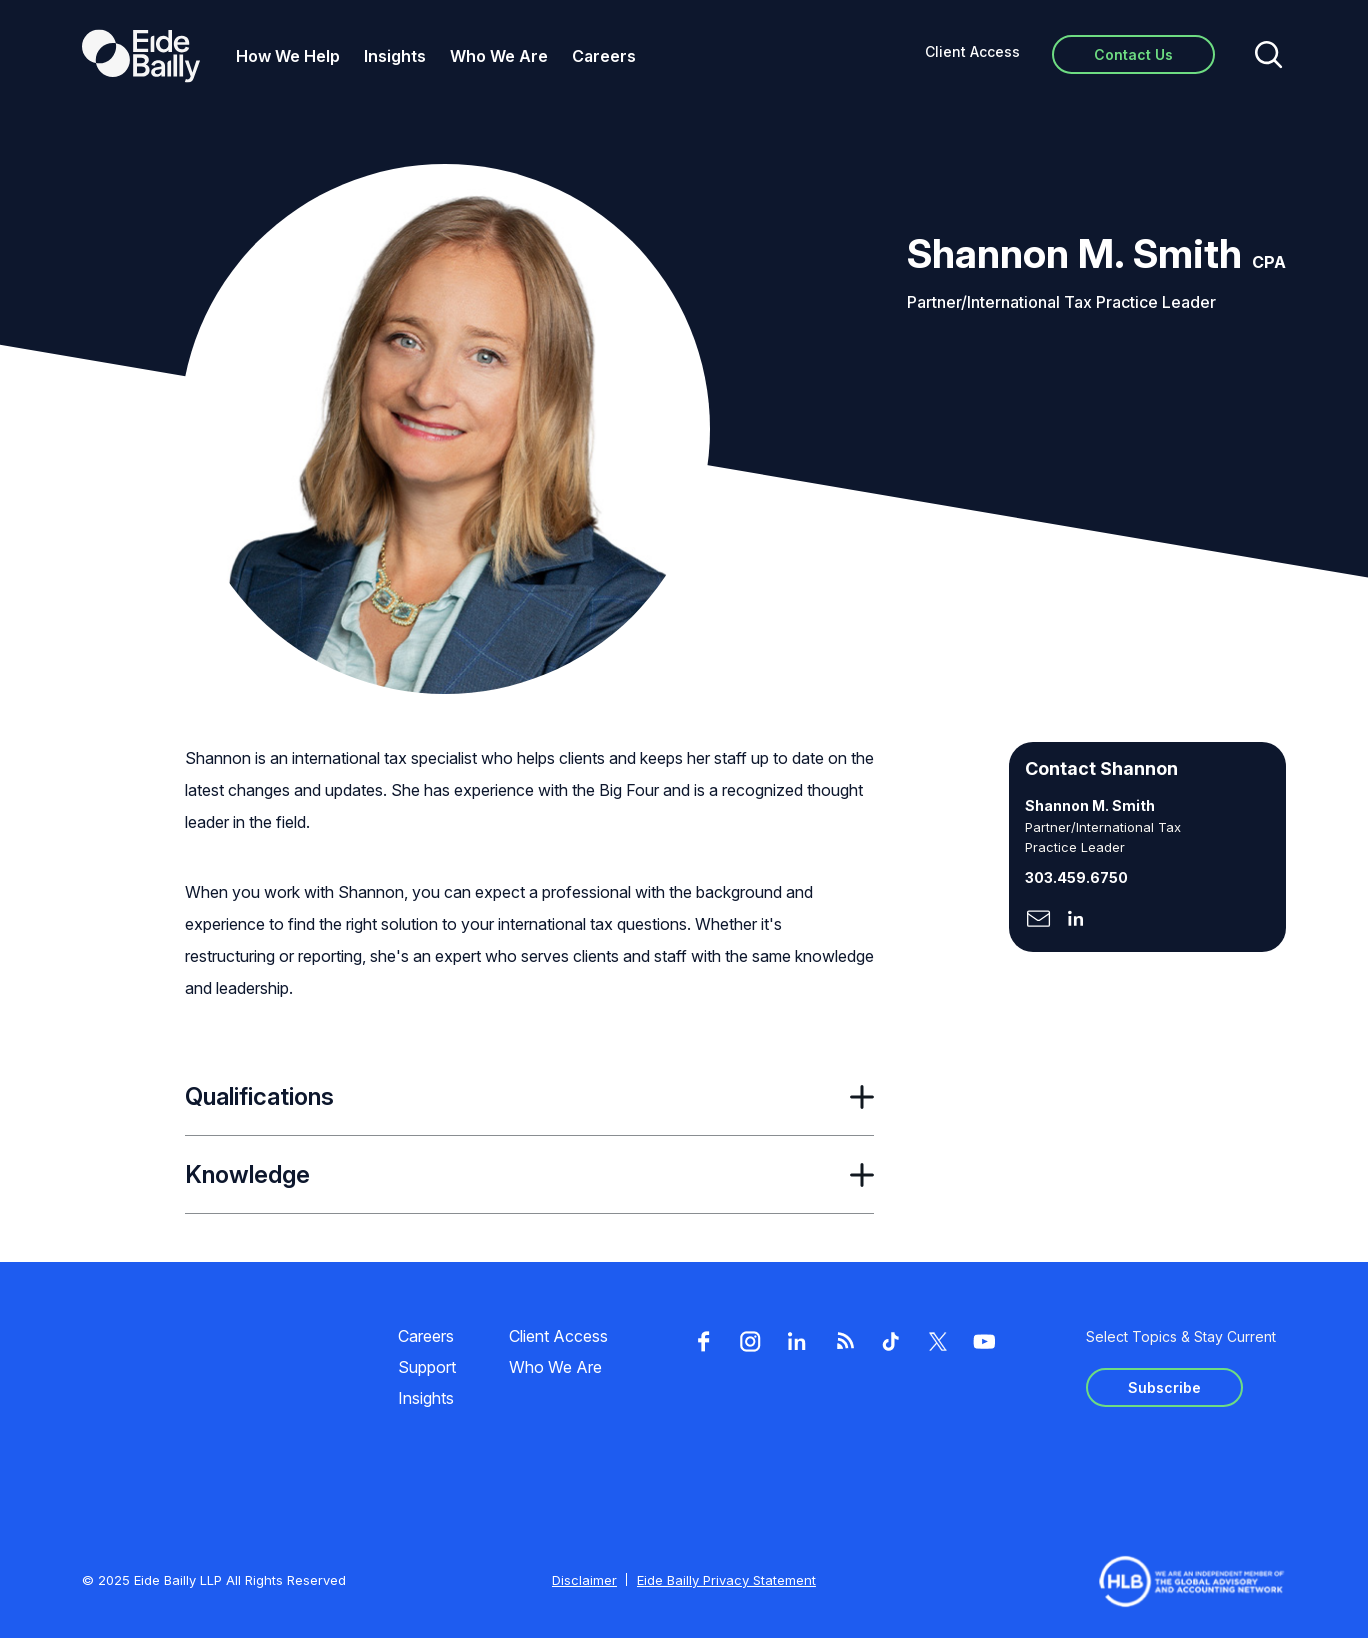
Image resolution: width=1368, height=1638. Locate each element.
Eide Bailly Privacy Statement (726, 1580)
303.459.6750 (1076, 877)
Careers (604, 56)
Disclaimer (584, 1580)
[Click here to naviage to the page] (1038, 920)
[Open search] (1268, 56)
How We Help (288, 56)
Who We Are (499, 56)
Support (427, 1367)
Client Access (972, 51)
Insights (395, 56)
